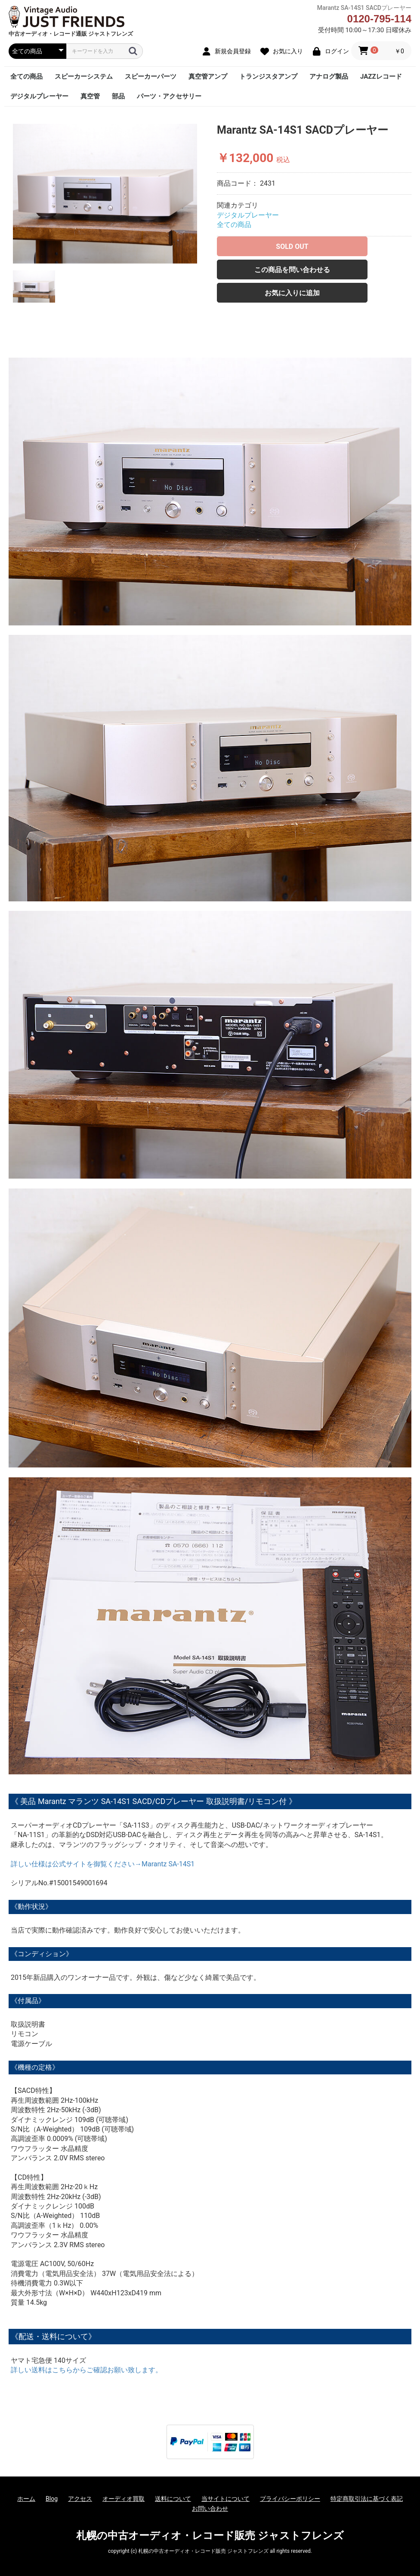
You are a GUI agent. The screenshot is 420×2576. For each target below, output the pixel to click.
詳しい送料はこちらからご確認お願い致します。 (86, 2370)
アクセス (80, 2498)
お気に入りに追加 (292, 293)
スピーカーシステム (84, 76)
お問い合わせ (210, 2508)
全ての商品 (26, 76)
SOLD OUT (292, 246)
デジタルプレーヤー (39, 96)
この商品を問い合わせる (292, 270)
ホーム (26, 2498)
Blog (52, 2498)
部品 (118, 96)
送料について (173, 2498)
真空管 (90, 96)
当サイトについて (225, 2498)
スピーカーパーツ (150, 76)
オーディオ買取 (123, 2498)
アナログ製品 (328, 76)
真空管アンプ (207, 76)
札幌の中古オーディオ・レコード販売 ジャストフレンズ (210, 2536)
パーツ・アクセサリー (169, 96)
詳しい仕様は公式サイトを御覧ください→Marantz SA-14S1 (103, 1864)
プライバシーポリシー (290, 2498)
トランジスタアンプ (268, 76)
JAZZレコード (381, 76)
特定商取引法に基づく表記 (366, 2498)
